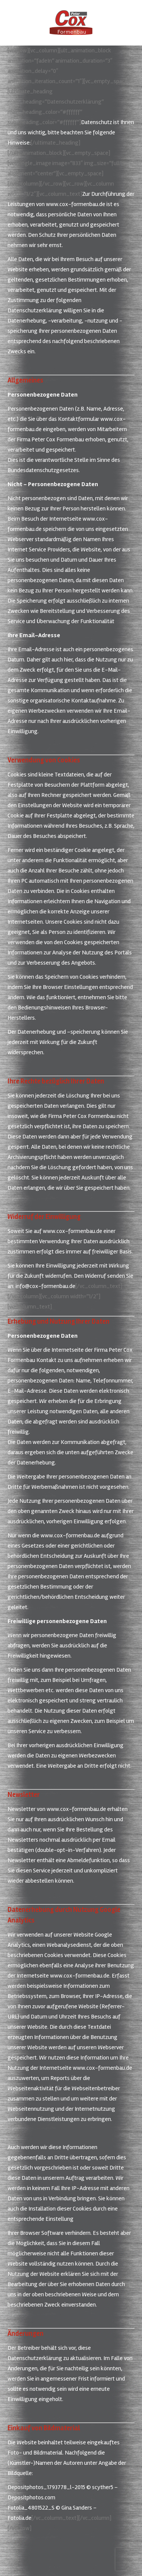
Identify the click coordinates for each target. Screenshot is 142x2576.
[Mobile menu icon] (12, 22)
